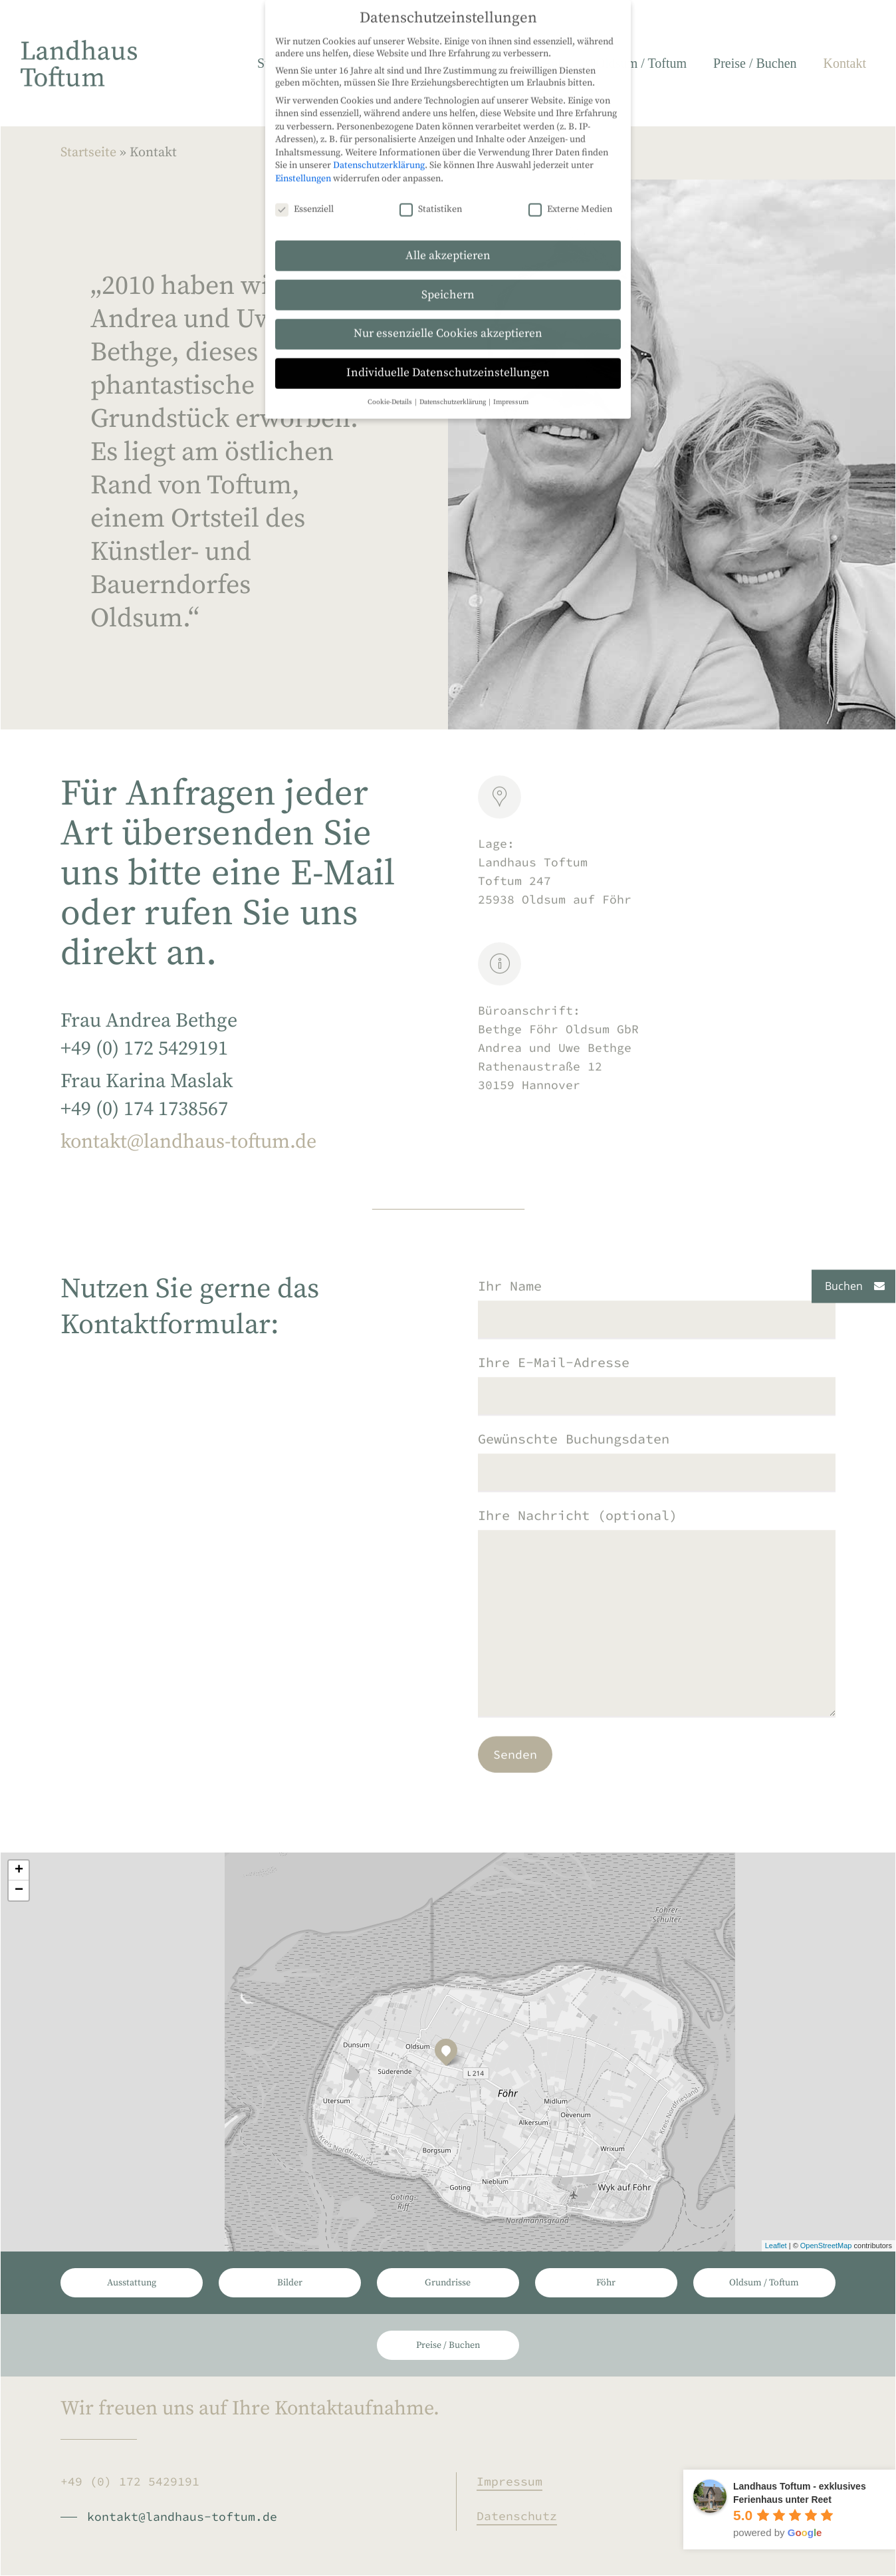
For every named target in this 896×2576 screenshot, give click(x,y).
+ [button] (19, 1870)
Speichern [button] (448, 91)
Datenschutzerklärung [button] (453, 198)
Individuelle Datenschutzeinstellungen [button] (448, 169)
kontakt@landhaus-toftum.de (188, 1159)
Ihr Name (657, 1334)
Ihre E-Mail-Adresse (657, 1411)
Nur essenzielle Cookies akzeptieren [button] (448, 130)
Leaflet (776, 2246)
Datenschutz (517, 2515)
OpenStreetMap (826, 2246)
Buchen (844, 1286)
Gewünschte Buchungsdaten (657, 1487)
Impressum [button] (510, 198)
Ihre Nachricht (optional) (657, 1642)
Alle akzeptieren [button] (448, 52)
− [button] (19, 1890)
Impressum (509, 2481)
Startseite (88, 152)
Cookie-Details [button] (390, 198)
